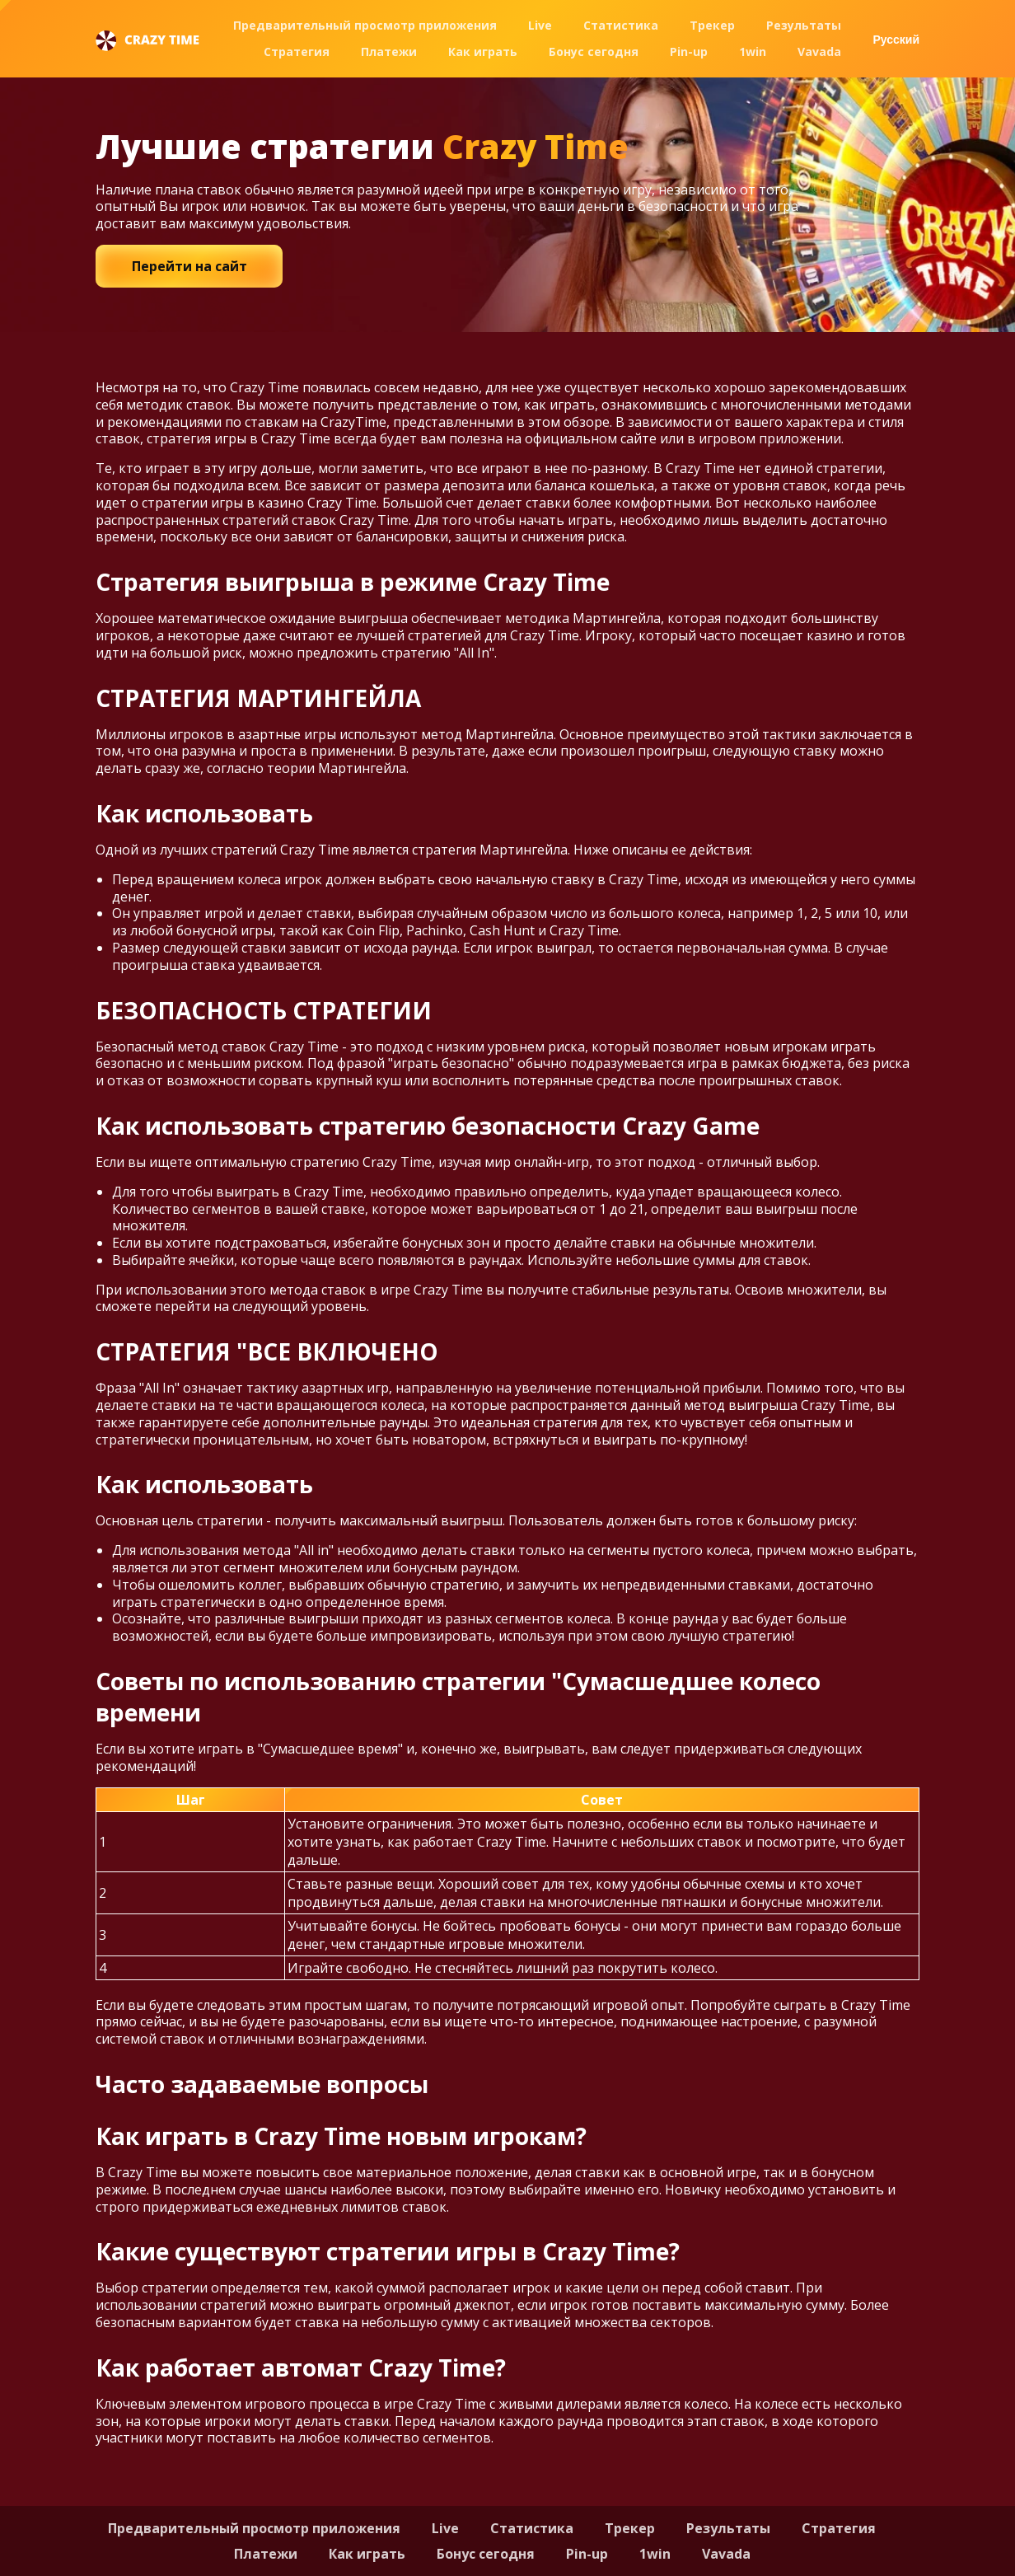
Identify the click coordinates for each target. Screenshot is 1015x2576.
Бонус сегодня (593, 51)
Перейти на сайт (189, 266)
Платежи (389, 51)
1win (752, 51)
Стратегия (297, 51)
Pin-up (689, 51)
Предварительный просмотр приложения (365, 25)
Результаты (803, 25)
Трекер (712, 25)
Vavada (819, 51)
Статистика (620, 25)
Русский (895, 39)
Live (540, 25)
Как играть (482, 51)
